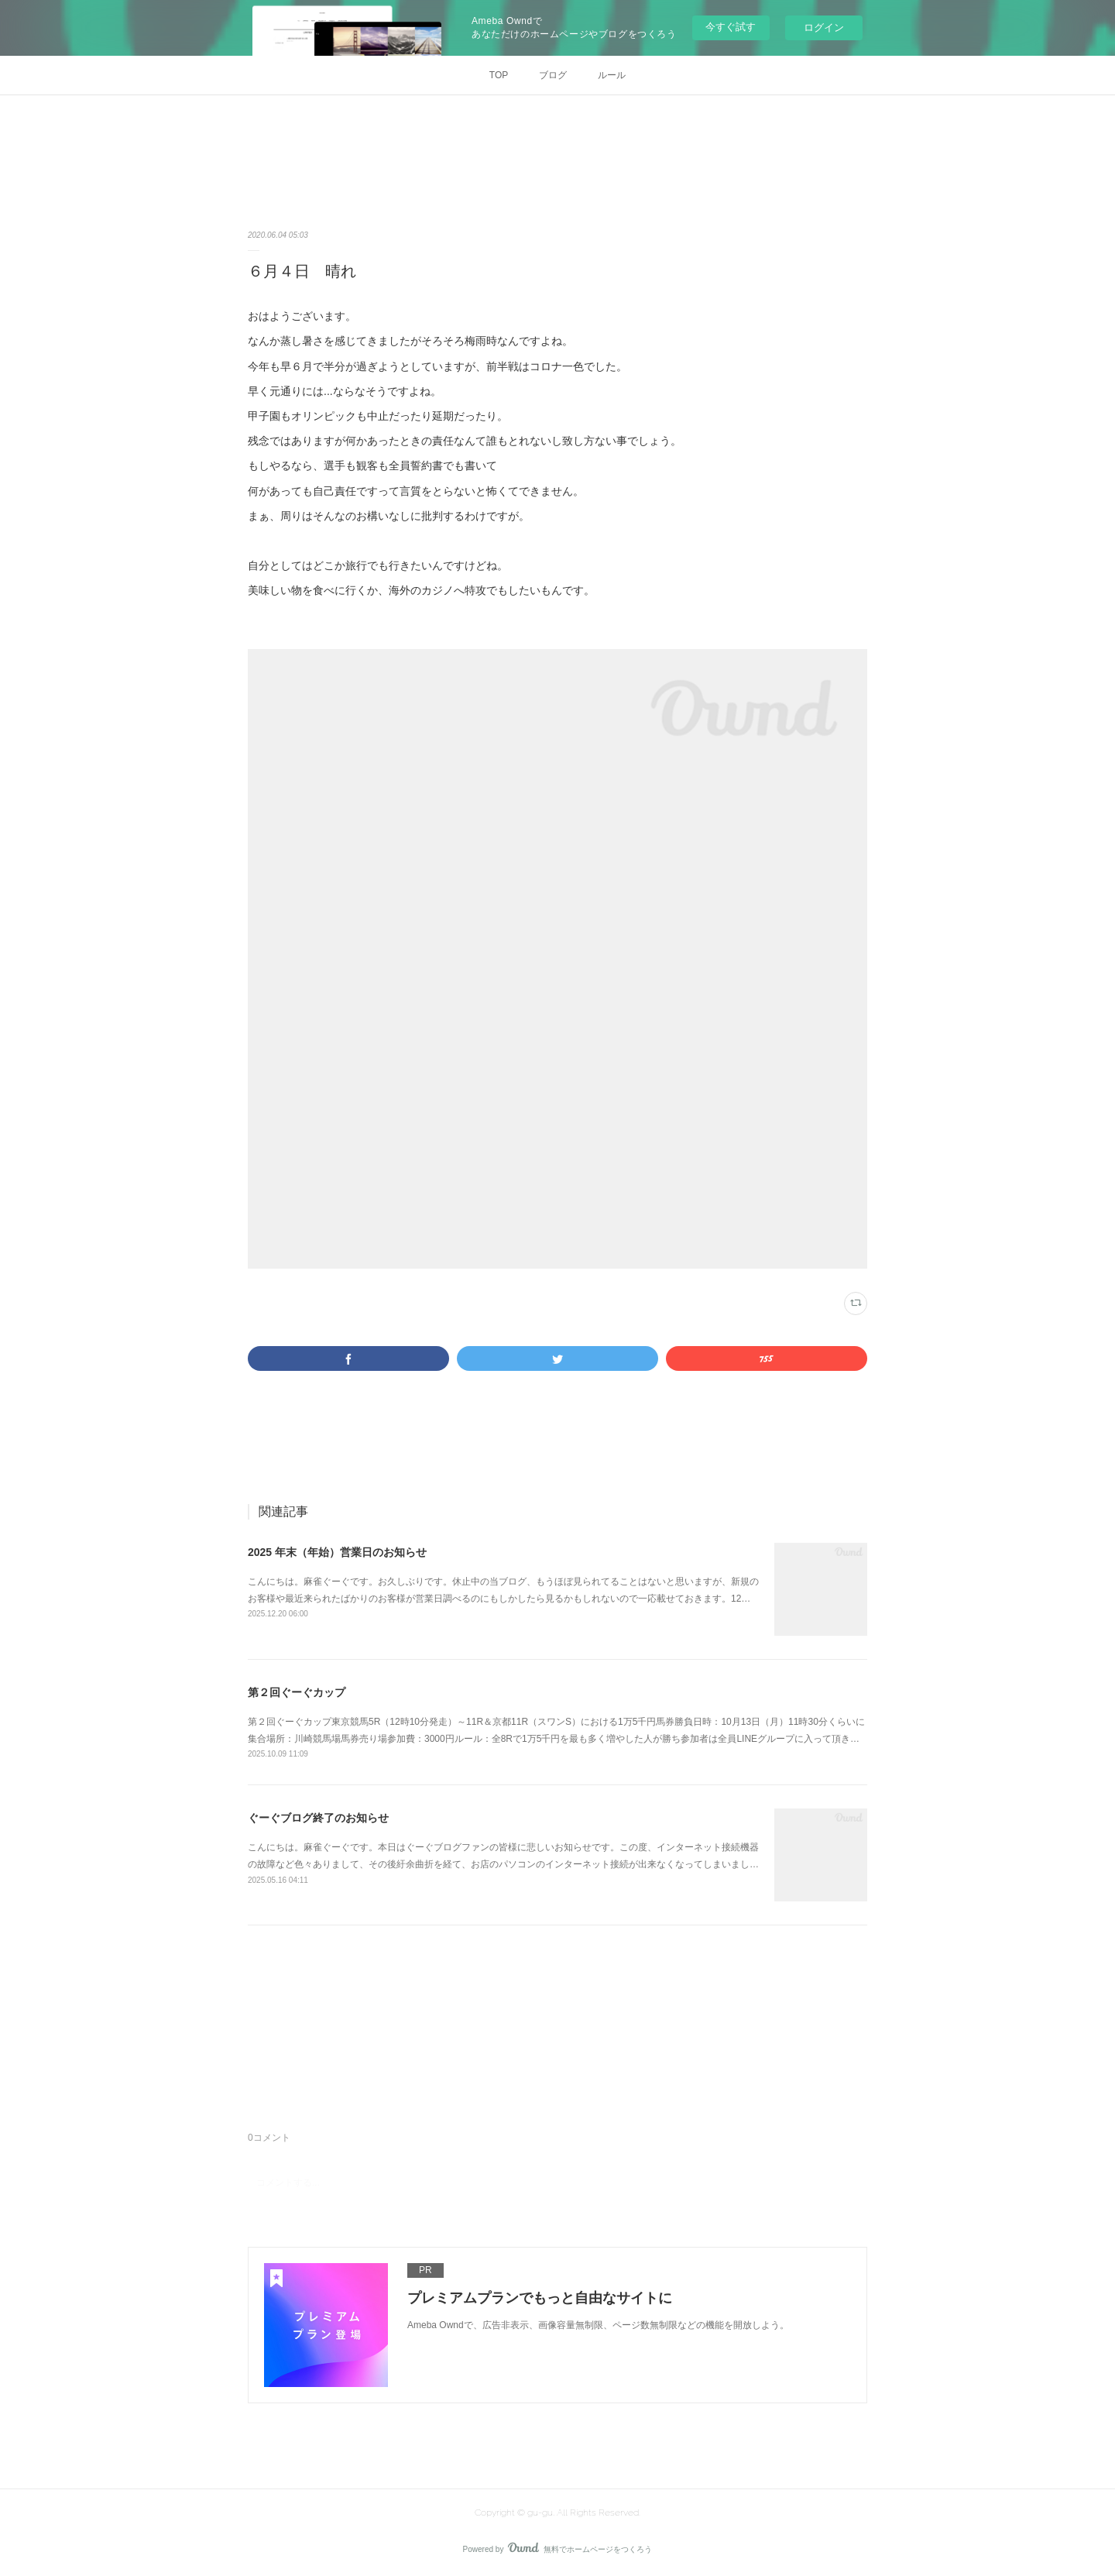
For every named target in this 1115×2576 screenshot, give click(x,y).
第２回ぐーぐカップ (296, 1692)
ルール (612, 75)
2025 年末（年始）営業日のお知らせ (337, 1552)
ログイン (824, 27)
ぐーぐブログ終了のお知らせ (318, 1818)
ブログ (553, 75)
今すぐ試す (730, 27)
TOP (498, 75)
